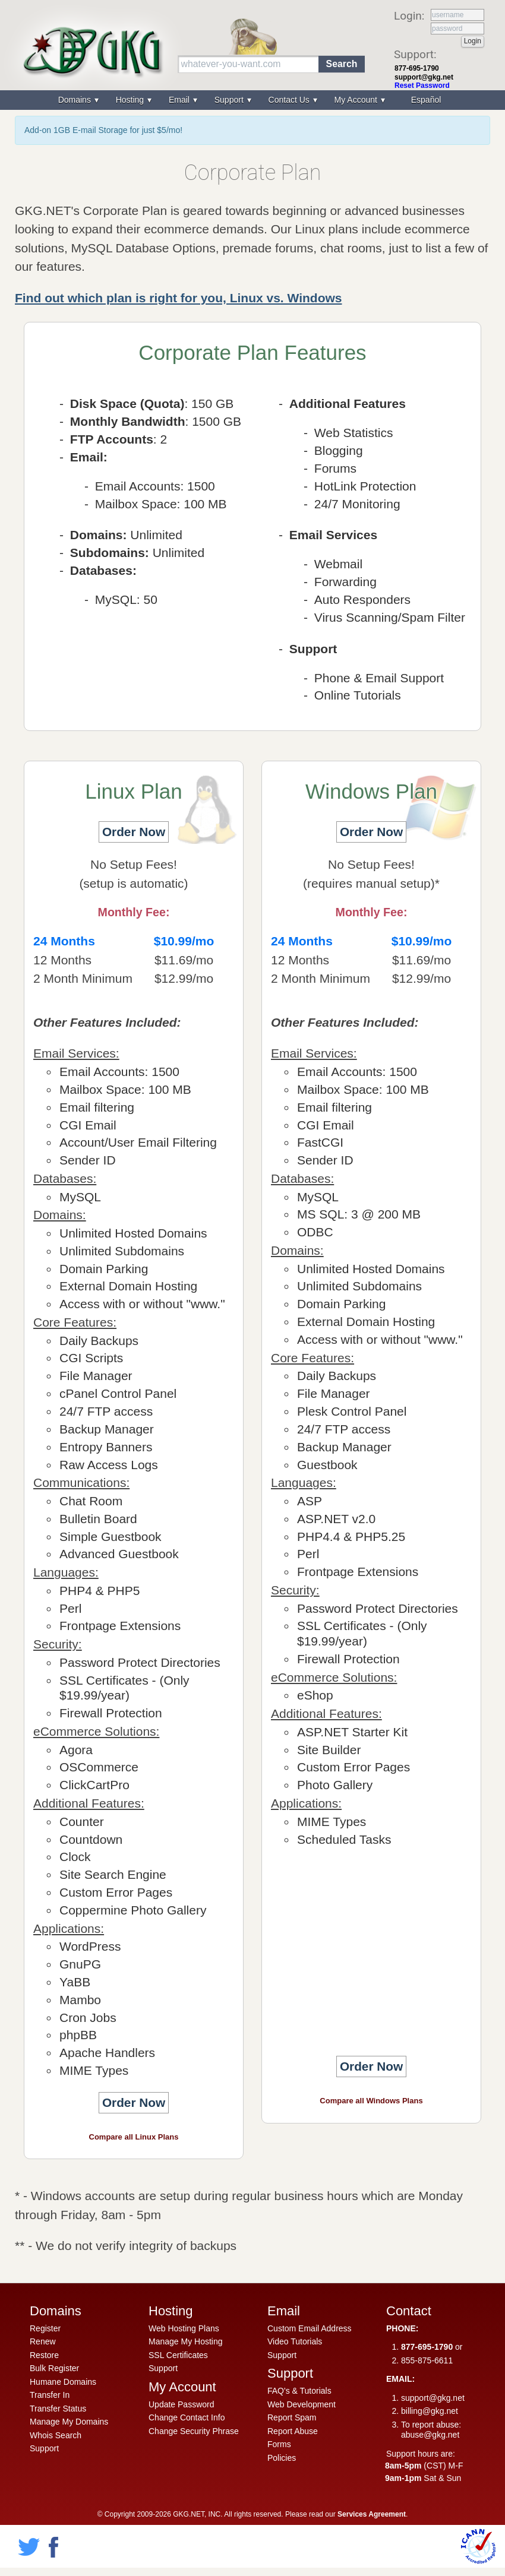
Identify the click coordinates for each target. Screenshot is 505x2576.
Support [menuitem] (230, 100)
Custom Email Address (309, 2328)
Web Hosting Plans (184, 2328)
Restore (44, 2355)
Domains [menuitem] (75, 100)
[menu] (252, 100)
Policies (281, 2458)
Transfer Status (58, 2408)
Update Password (181, 2404)
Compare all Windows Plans (371, 2100)
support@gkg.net (423, 77)
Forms (279, 2444)
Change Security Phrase (194, 2431)
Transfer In (50, 2395)
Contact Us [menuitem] (290, 100)
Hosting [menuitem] (131, 100)
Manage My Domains (69, 2421)
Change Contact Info (187, 2417)
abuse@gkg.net (430, 2434)
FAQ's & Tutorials (299, 2390)
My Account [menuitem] (357, 100)
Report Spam (291, 2417)
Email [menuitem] (180, 100)
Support (44, 2448)
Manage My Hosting (186, 2341)
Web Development (301, 2404)
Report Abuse (292, 2431)
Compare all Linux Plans (134, 2136)
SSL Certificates (178, 2355)
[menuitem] (424, 100)
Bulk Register (54, 2368)
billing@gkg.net (429, 2411)
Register (45, 2328)
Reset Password (422, 85)
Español (426, 100)
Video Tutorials (294, 2341)
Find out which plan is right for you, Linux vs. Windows (178, 298)
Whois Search (55, 2435)
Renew (43, 2341)
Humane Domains (63, 2382)
